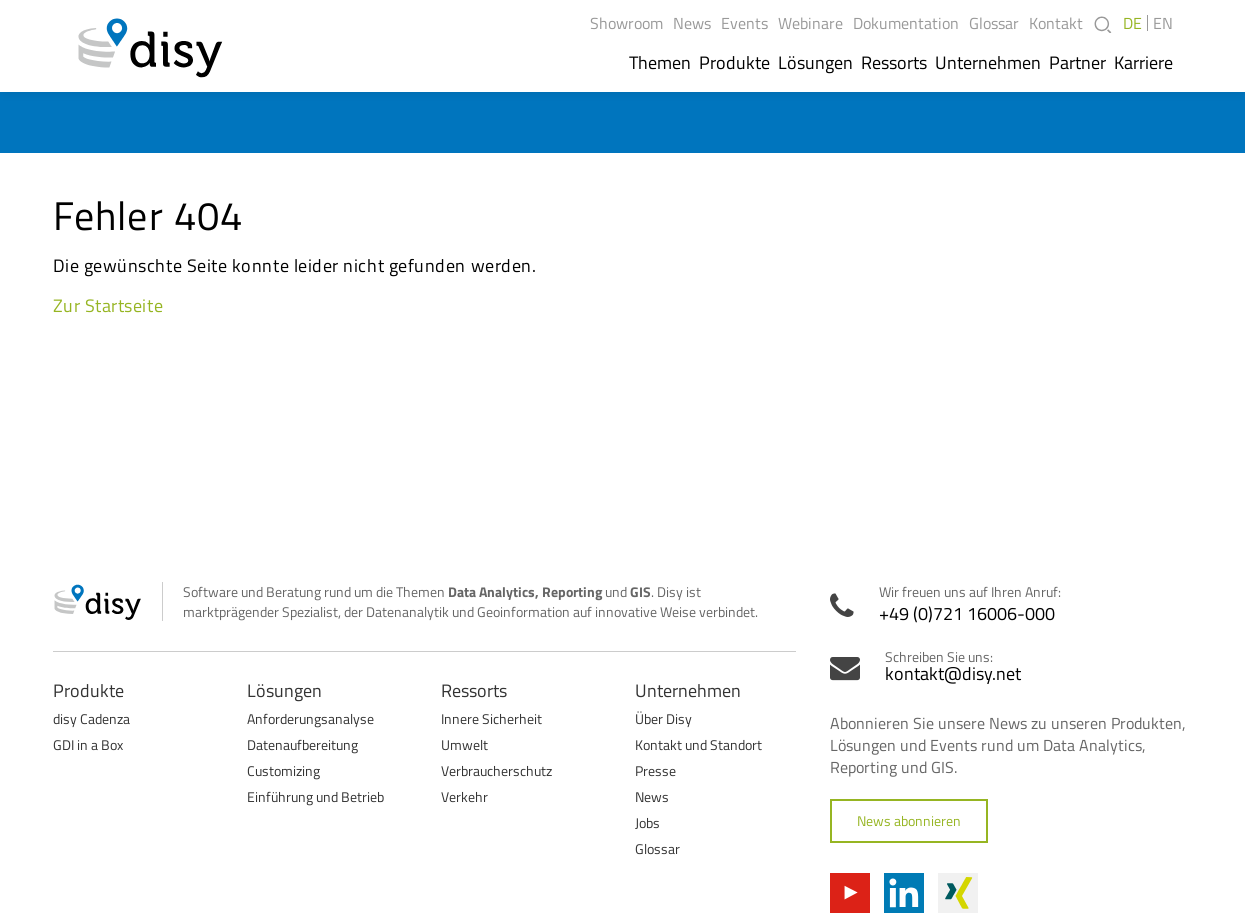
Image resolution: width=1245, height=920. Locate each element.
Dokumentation (906, 23)
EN (1163, 23)
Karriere (1143, 63)
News (692, 23)
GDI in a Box (88, 744)
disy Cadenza (91, 718)
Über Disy (663, 718)
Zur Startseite (108, 305)
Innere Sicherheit (491, 718)
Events (744, 23)
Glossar (994, 23)
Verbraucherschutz (496, 770)
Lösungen (815, 63)
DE (1132, 23)
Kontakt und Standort (698, 744)
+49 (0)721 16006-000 (967, 614)
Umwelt (464, 744)
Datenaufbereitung (302, 744)
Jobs (647, 822)
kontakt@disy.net (953, 674)
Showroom (626, 23)
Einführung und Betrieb (315, 796)
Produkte (734, 63)
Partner (1077, 63)
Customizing (283, 770)
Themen (660, 63)
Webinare (810, 23)
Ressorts (894, 63)
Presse (655, 770)
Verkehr (464, 796)
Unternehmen (988, 63)
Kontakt (1056, 23)
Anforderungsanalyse (310, 718)
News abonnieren (909, 820)
